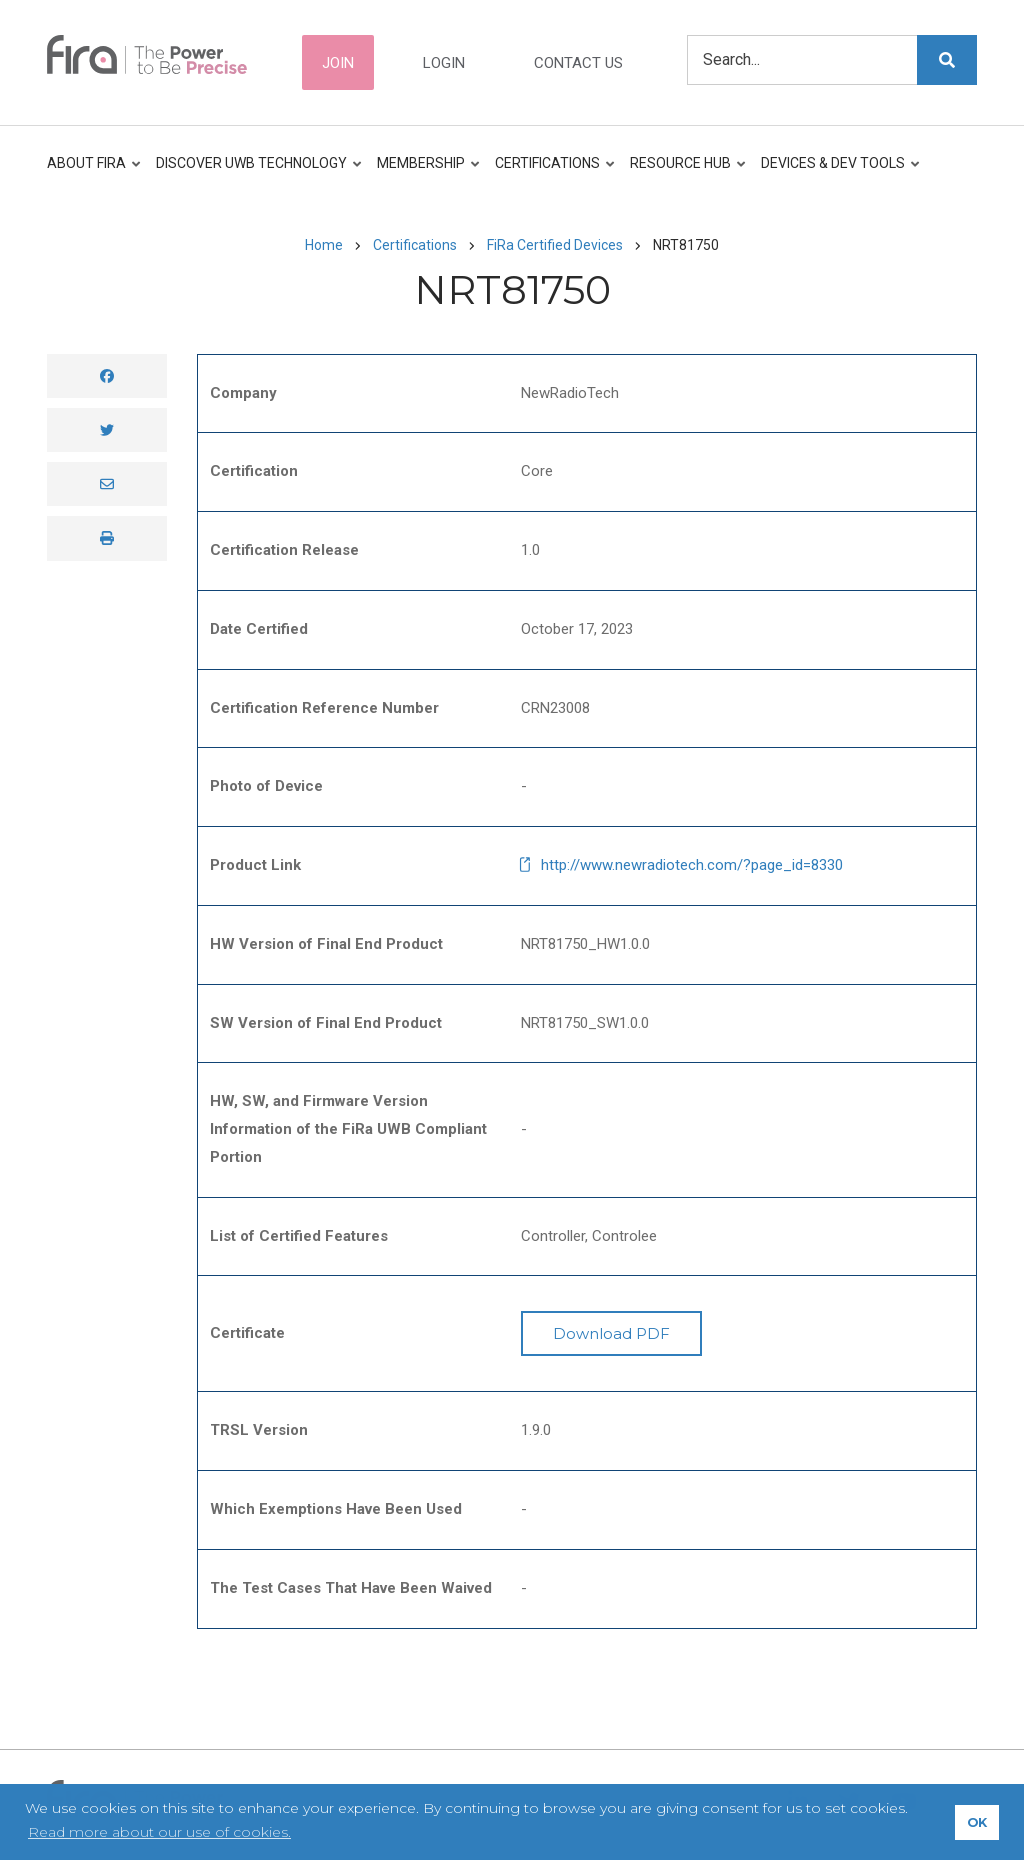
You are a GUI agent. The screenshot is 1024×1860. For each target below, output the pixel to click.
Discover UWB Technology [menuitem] (255, 172)
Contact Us (578, 63)
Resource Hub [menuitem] (684, 172)
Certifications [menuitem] (551, 172)
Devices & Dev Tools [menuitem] (836, 172)
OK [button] (977, 1822)
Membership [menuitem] (424, 172)
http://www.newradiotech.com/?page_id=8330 (692, 865)
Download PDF (611, 1333)
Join (338, 63)
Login (444, 63)
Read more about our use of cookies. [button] (159, 1832)
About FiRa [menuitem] (95, 172)
